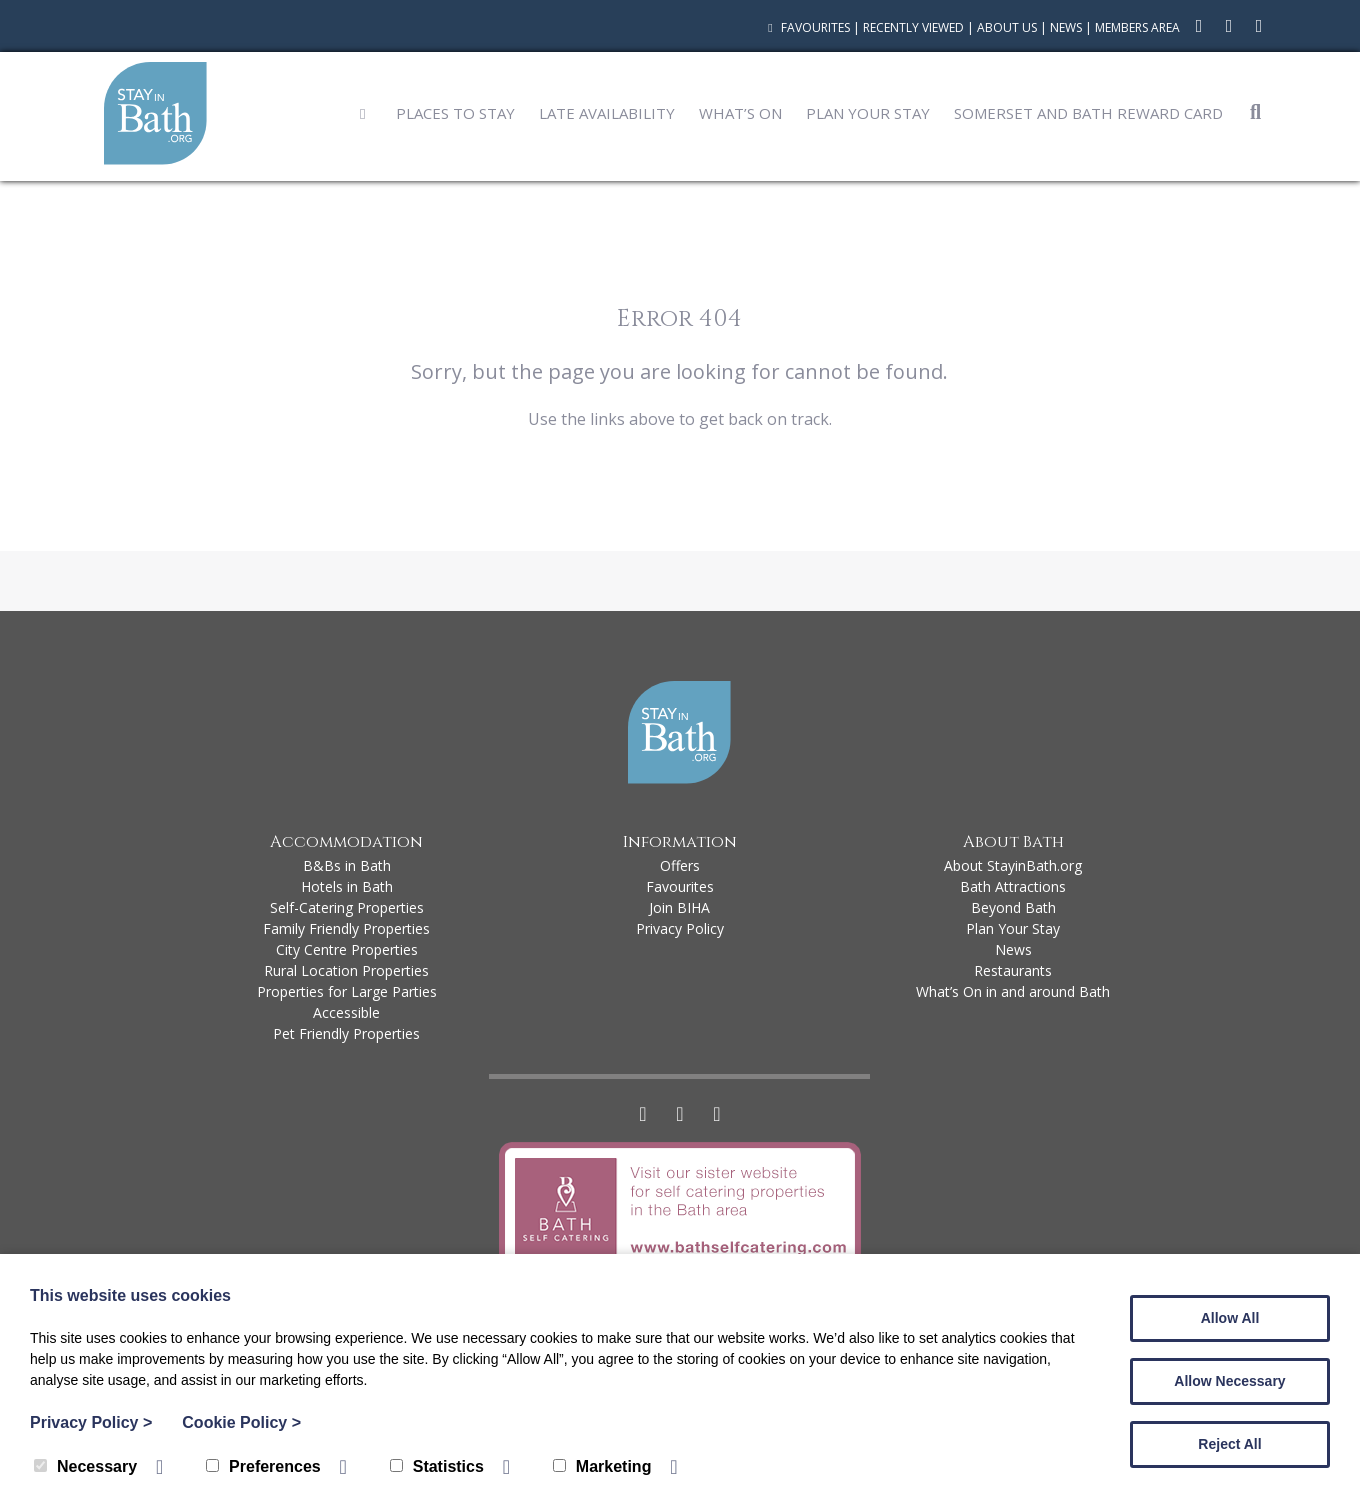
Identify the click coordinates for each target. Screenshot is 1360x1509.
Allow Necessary (1229, 1381)
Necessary (85, 1466)
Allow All (1230, 1318)
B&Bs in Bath (347, 865)
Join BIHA (679, 907)
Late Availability (607, 113)
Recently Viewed (913, 27)
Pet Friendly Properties (346, 1033)
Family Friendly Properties (346, 928)
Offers (680, 865)
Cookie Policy (241, 1422)
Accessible (346, 1012)
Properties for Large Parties (347, 991)
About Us (1007, 27)
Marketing (602, 1466)
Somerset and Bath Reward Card (1088, 113)
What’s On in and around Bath (1013, 991)
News (1066, 27)
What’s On (740, 113)
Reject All (1229, 1444)
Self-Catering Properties (347, 907)
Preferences (263, 1466)
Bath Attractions (1013, 886)
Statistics (437, 1466)
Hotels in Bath (347, 886)
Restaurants (1013, 970)
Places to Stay (455, 113)
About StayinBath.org (1013, 865)
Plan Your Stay (868, 113)
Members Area (1137, 27)
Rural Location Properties (346, 970)
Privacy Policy (680, 928)
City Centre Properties (347, 949)
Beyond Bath (1013, 907)
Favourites (806, 27)
